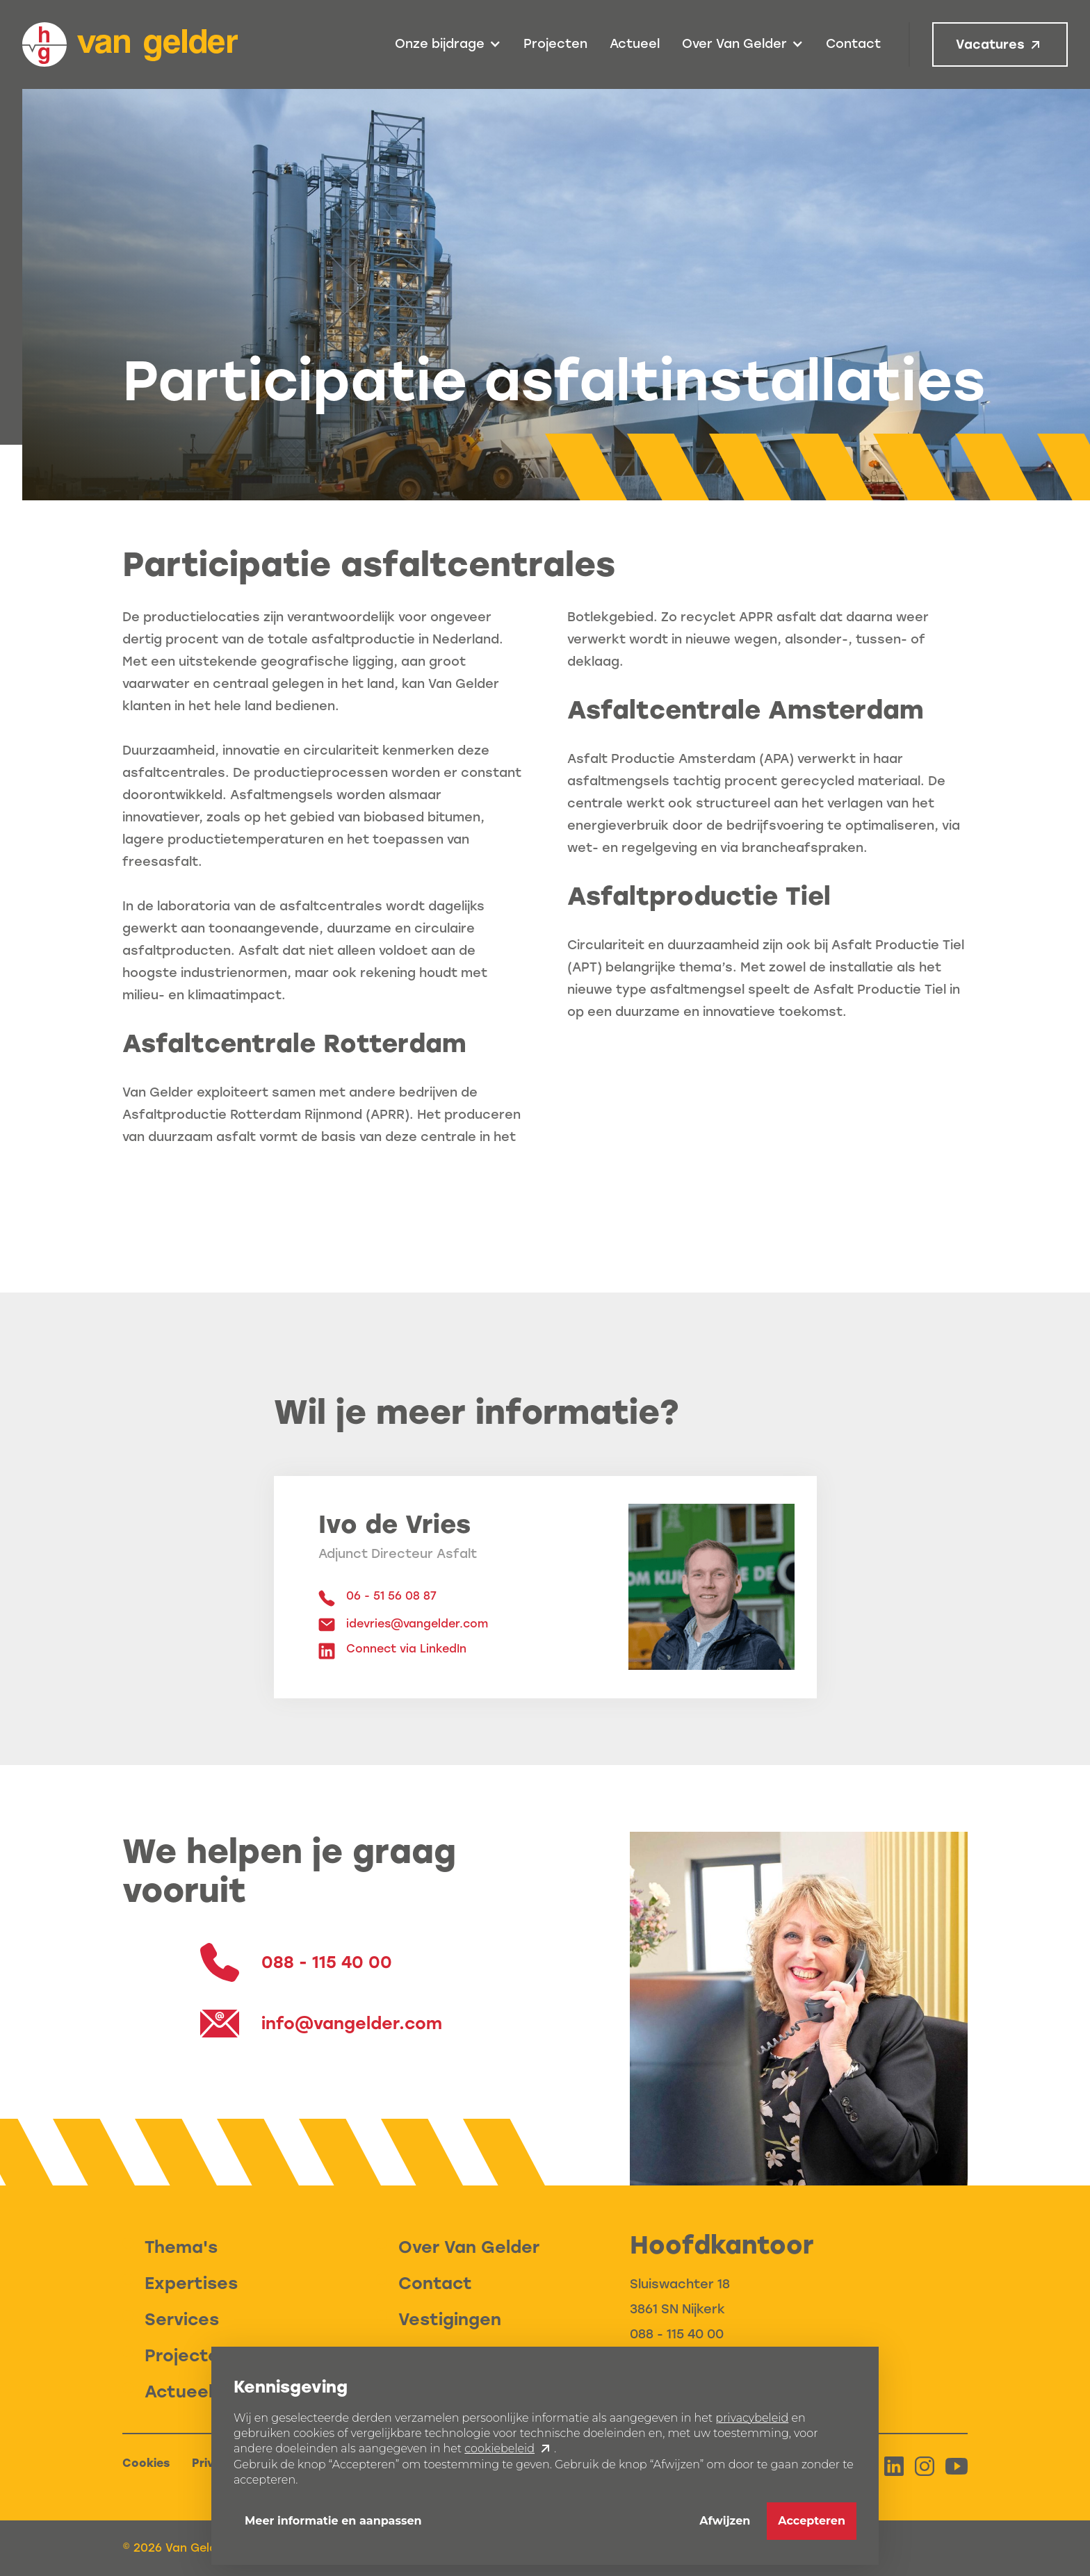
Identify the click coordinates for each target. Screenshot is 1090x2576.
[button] (448, 44)
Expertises (191, 2283)
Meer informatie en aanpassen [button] (333, 2520)
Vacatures (990, 44)
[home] (130, 44)
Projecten (555, 43)
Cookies (146, 2463)
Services (182, 2319)
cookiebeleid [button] (499, 2448)
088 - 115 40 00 (677, 2334)
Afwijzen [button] (724, 2520)
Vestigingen (449, 2319)
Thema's (181, 2247)
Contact (853, 43)
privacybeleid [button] (751, 2418)
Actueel (635, 43)
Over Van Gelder (468, 2247)
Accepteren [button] (811, 2520)
